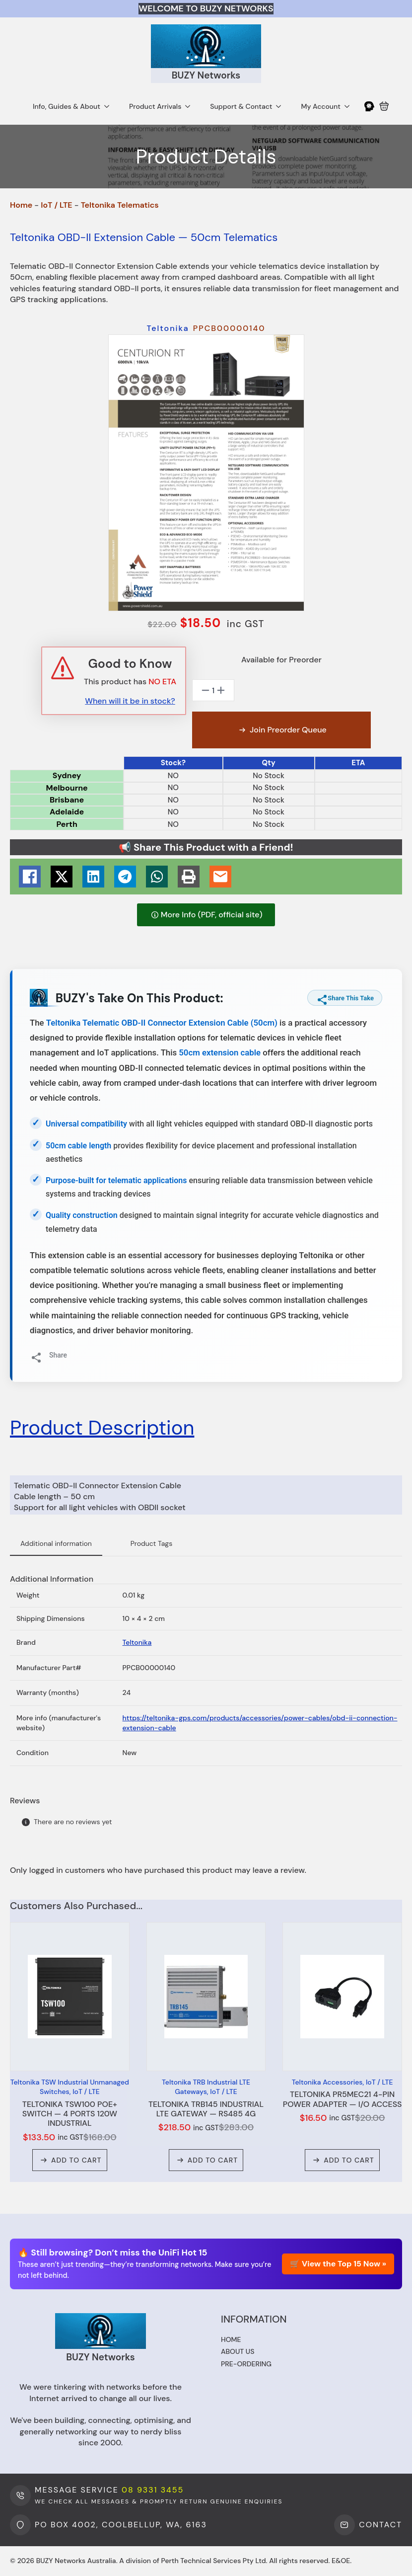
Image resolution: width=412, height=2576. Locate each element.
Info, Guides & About (66, 106)
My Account (321, 106)
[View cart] (384, 106)
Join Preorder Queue (288, 729)
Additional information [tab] (56, 1543)
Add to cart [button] (76, 2160)
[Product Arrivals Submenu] (190, 106)
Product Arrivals (155, 106)
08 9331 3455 (153, 2490)
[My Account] (369, 106)
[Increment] (221, 690)
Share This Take (345, 998)
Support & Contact (241, 106)
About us (237, 2351)
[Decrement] (205, 690)
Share (48, 1355)
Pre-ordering (246, 2363)
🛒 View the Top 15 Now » (338, 2263)
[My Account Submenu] (350, 106)
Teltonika (137, 1642)
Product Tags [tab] (151, 1543)
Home (21, 205)
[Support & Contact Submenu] (281, 106)
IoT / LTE (56, 205)
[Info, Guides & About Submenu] (109, 106)
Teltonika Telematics (120, 205)
